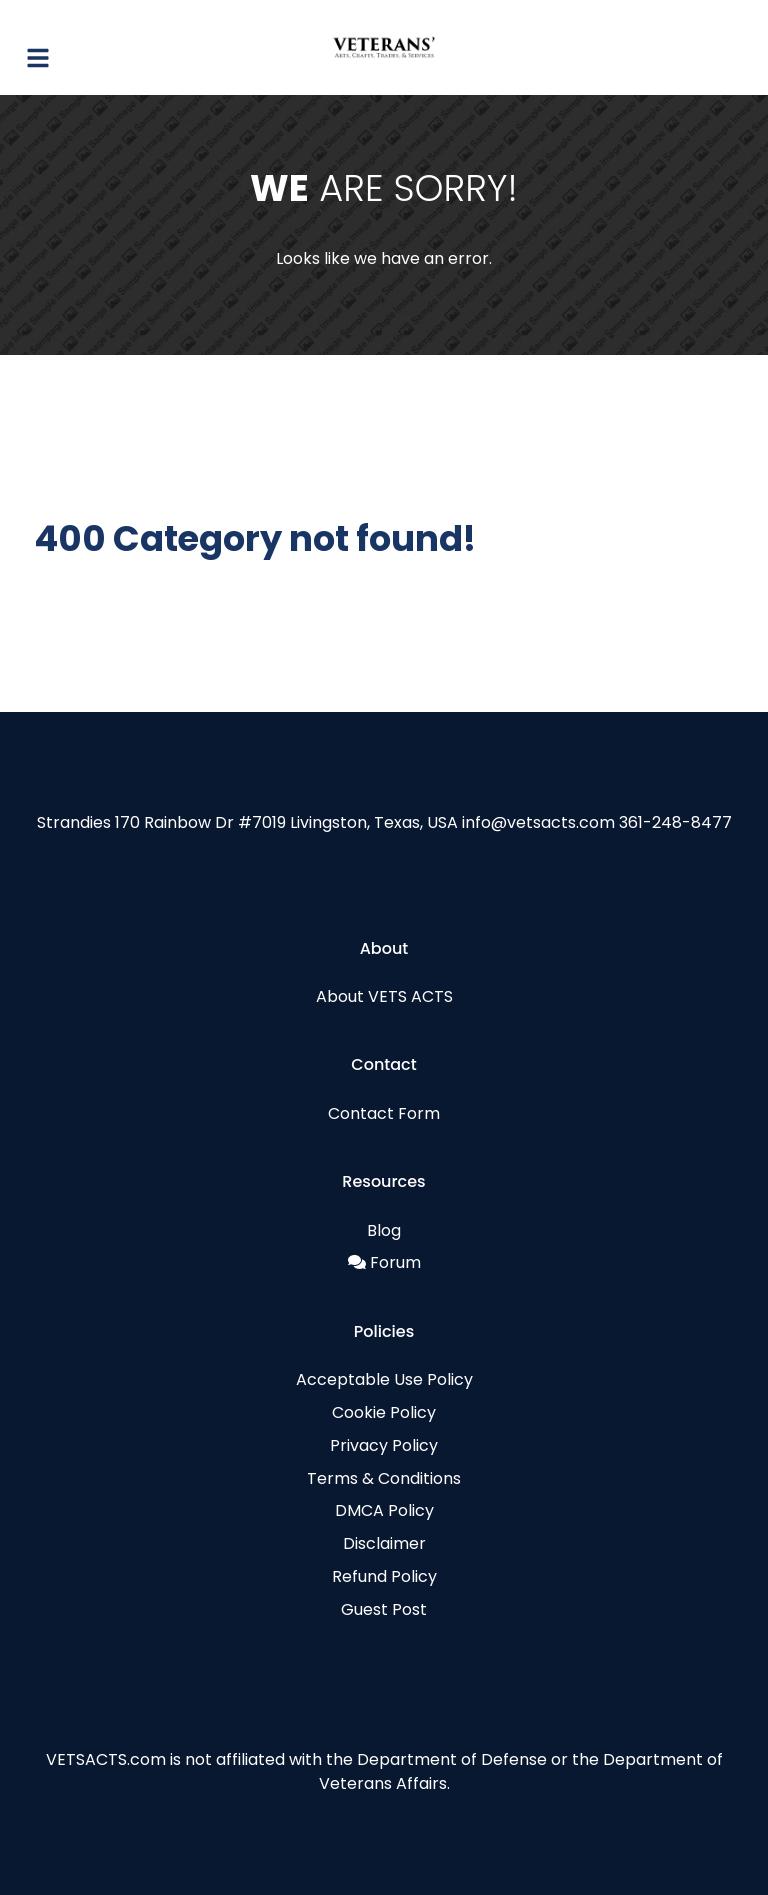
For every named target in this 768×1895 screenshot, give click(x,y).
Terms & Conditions (384, 1478)
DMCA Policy (384, 1510)
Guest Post (384, 1609)
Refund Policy (384, 1576)
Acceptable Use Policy (384, 1379)
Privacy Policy (384, 1445)
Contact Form (384, 1113)
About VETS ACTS (384, 996)
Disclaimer (384, 1543)
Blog (384, 1230)
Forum (395, 1262)
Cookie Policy (384, 1412)
